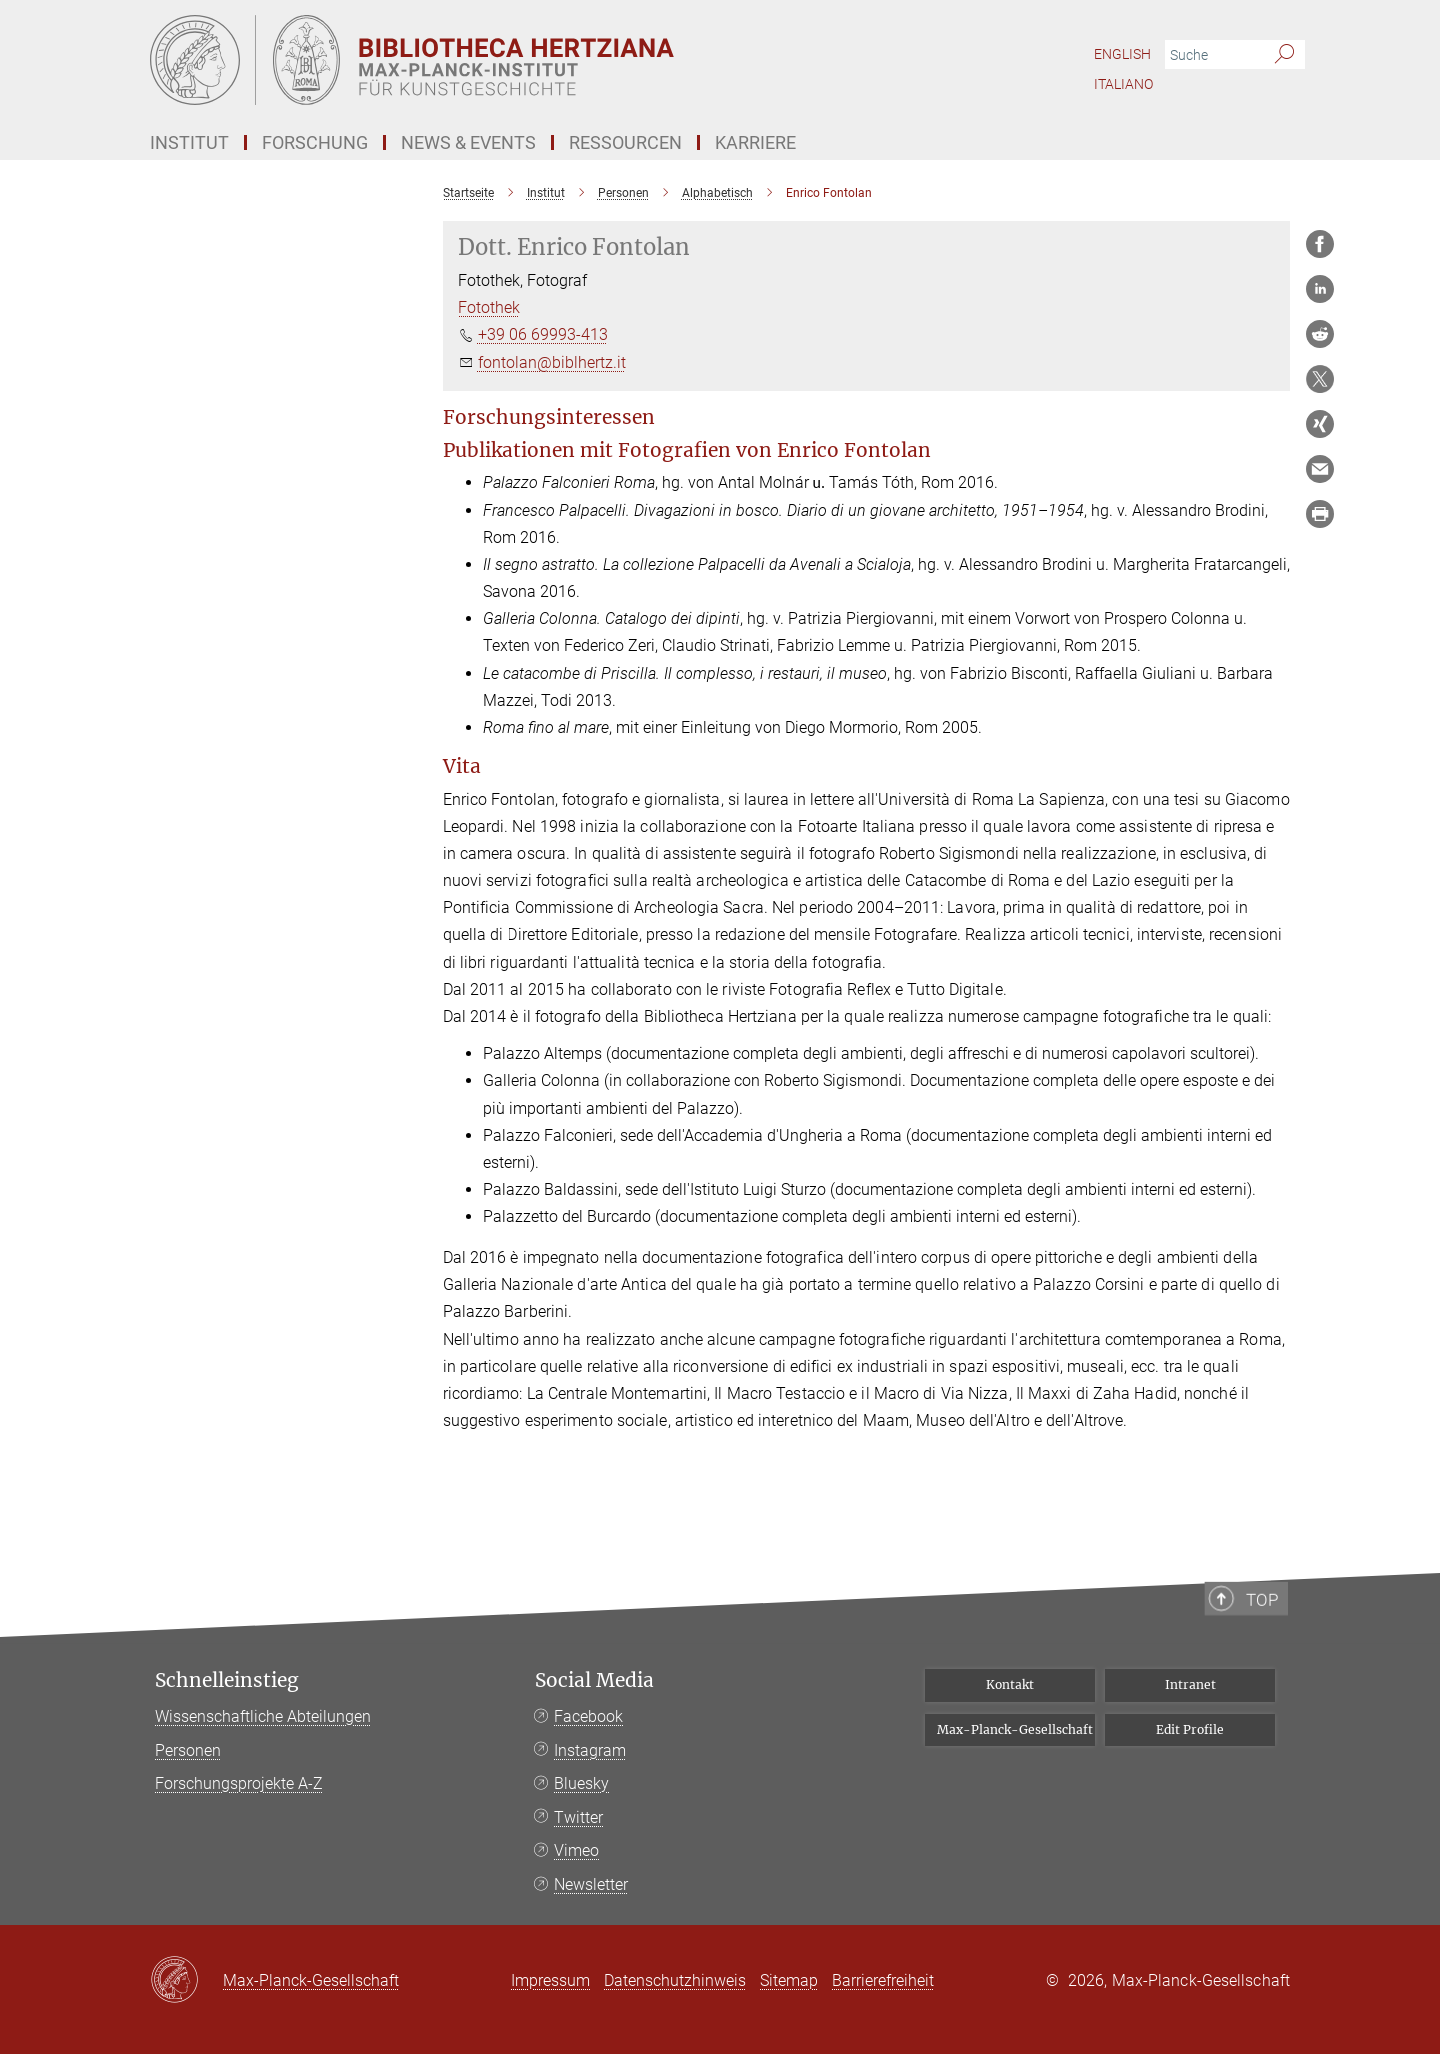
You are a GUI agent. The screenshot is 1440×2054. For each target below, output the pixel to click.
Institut (189, 142)
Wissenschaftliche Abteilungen (263, 1716)
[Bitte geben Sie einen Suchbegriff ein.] (1212, 55)
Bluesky (581, 1783)
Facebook (588, 1716)
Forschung (315, 142)
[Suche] (1284, 55)
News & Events (468, 142)
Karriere (755, 142)
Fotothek (489, 307)
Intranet (1190, 1684)
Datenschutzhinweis (675, 1980)
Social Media (594, 1680)
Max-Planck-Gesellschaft (1015, 1729)
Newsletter (591, 1884)
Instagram (590, 1750)
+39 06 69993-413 (543, 334)
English (1122, 54)
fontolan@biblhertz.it (552, 362)
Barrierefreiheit (883, 1980)
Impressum (550, 1980)
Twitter (578, 1817)
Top (1271, 1668)
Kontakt (1010, 1684)
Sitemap (789, 1980)
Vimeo (576, 1850)
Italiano (1123, 84)
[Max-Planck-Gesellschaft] (186, 1981)
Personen (188, 1750)
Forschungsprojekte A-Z (239, 1783)
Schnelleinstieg (227, 1680)
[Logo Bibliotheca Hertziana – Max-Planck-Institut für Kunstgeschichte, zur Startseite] (525, 60)
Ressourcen (625, 142)
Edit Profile (1190, 1729)
